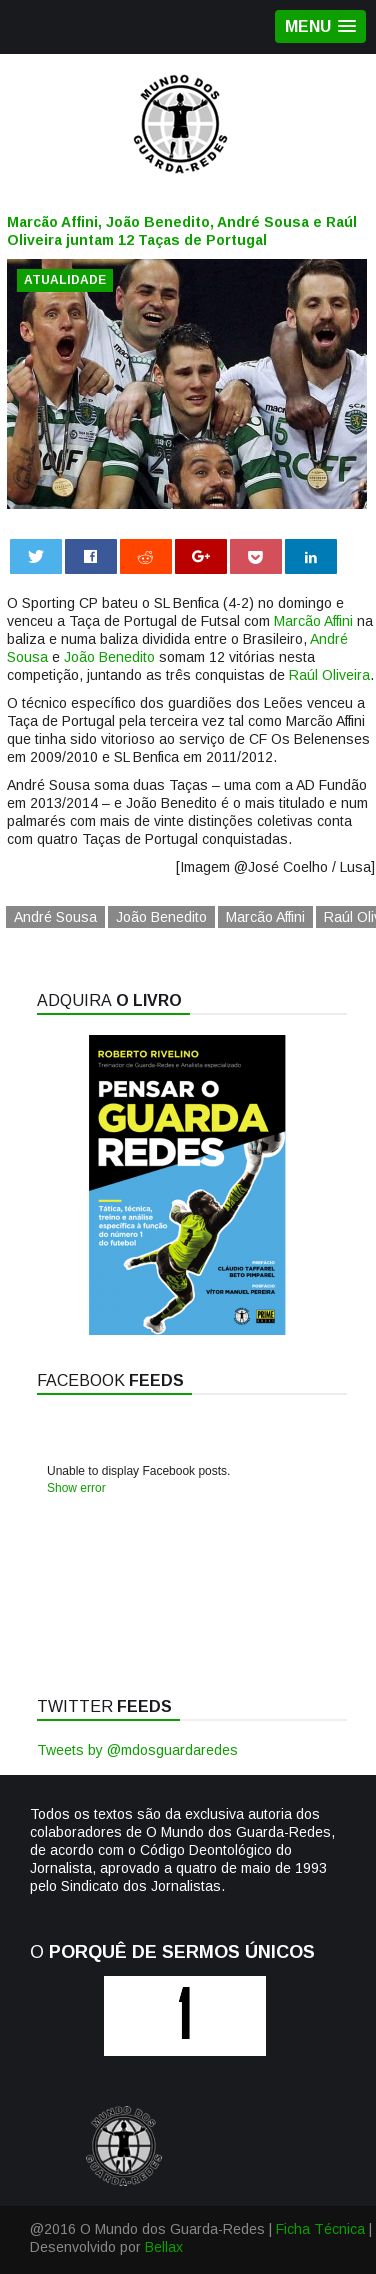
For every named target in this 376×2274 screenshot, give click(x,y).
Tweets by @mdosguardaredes (137, 1750)
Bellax (164, 2247)
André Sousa (55, 917)
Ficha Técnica (320, 2229)
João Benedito (109, 657)
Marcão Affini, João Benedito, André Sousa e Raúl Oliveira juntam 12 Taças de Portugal (182, 231)
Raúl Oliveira (329, 675)
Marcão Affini (313, 621)
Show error (76, 1488)
